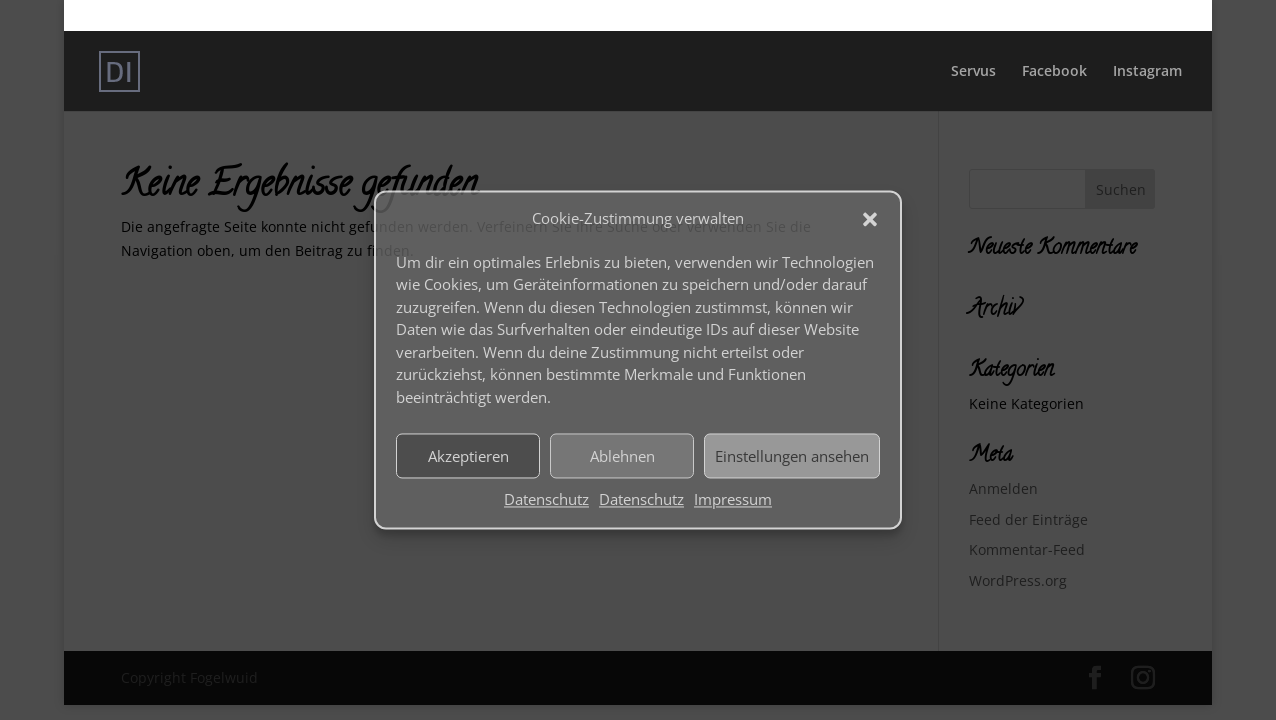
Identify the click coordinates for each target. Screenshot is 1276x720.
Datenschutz (546, 500)
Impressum (733, 500)
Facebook (1054, 72)
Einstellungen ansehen (792, 456)
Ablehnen (622, 456)
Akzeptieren (468, 456)
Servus (973, 72)
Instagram (1147, 72)
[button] (870, 219)
